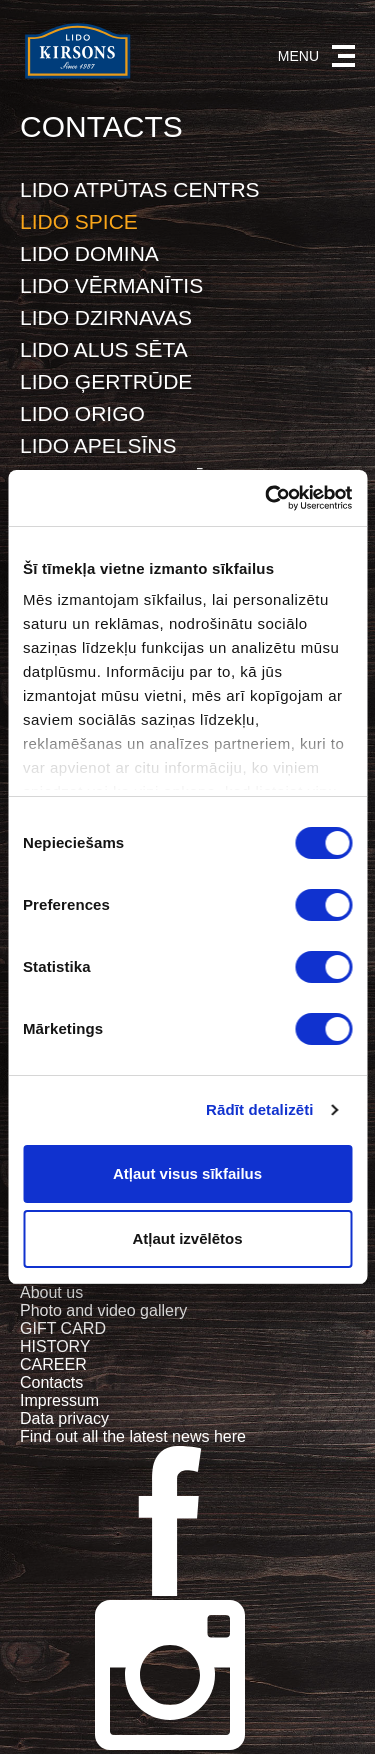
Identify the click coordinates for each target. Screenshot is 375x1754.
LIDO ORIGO (82, 413)
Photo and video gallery (103, 1310)
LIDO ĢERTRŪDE (106, 381)
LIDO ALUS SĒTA (104, 349)
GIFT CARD (63, 1328)
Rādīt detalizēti (259, 1109)
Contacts (51, 1382)
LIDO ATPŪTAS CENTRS (140, 189)
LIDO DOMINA (89, 253)
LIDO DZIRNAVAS (106, 317)
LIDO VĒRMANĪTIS (111, 285)
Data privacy (64, 1418)
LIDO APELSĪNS (98, 445)
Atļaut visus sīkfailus (187, 1173)
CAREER (53, 1364)
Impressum (59, 1400)
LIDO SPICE (79, 221)
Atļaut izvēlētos (187, 1238)
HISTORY (55, 1346)
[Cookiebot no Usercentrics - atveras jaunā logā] (267, 498)
